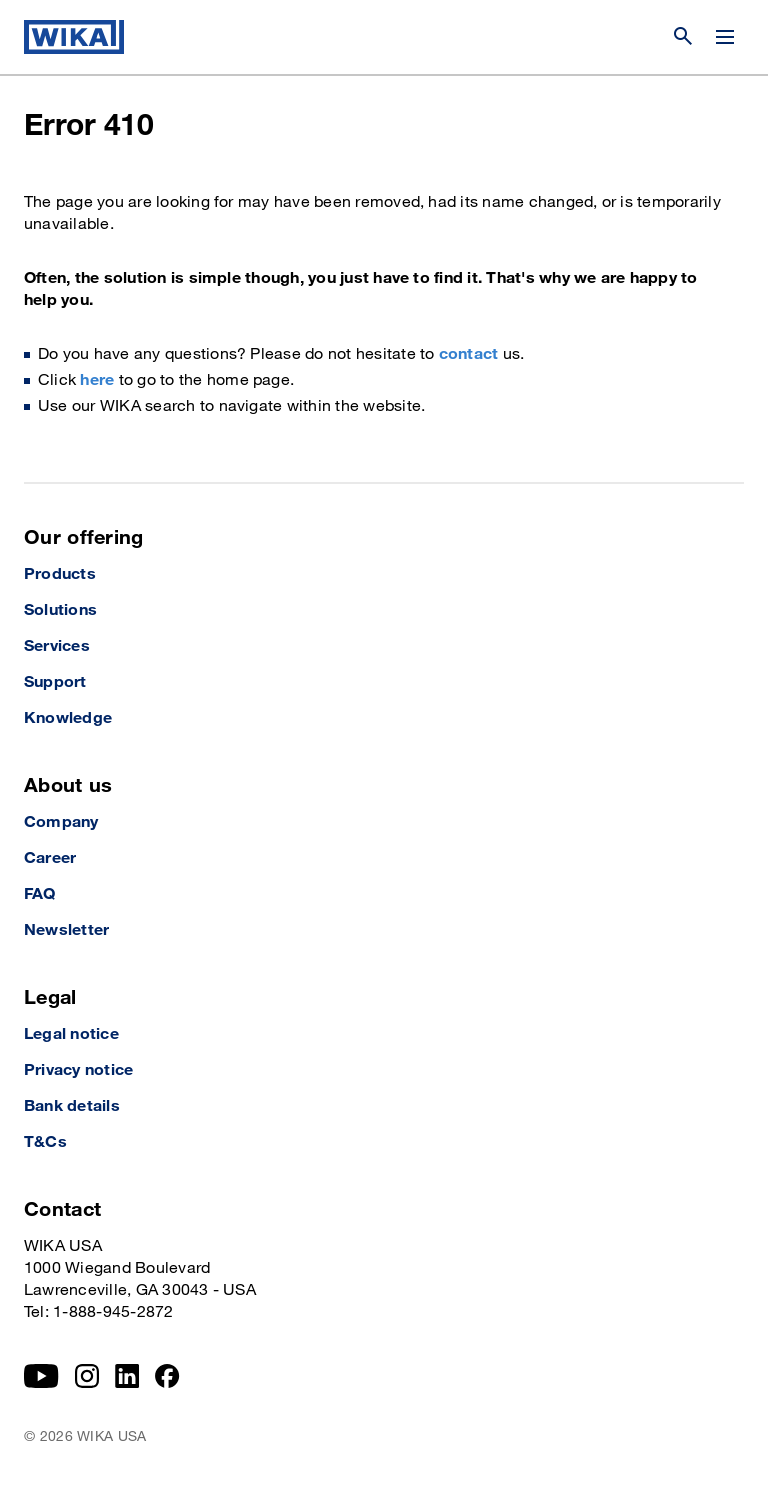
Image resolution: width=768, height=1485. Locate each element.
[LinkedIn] (127, 1376)
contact (469, 354)
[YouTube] (41, 1376)
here (97, 380)
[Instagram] (87, 1376)
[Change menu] (725, 37)
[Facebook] (167, 1376)
